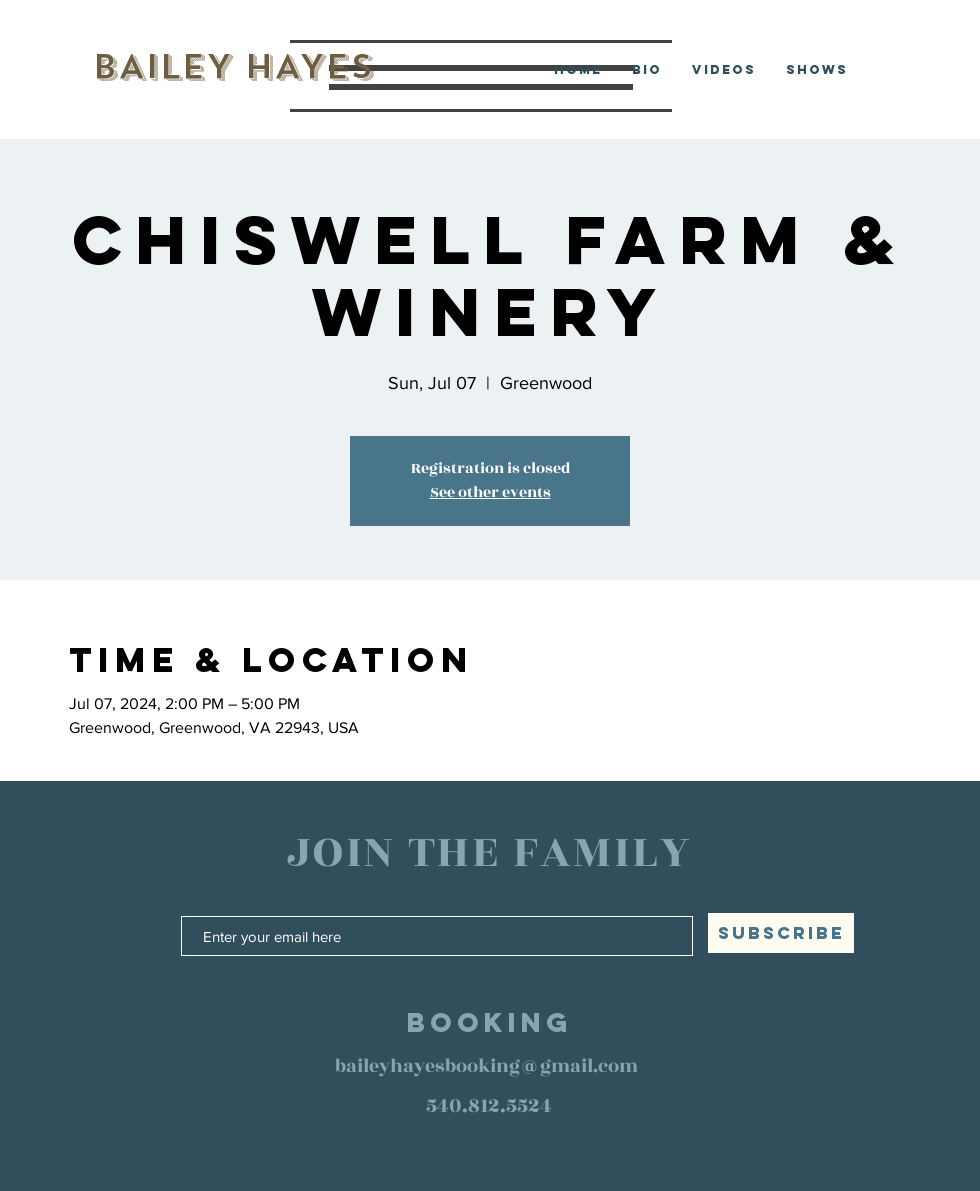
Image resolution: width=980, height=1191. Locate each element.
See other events (490, 492)
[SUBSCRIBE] (781, 933)
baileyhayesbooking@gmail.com (486, 1066)
